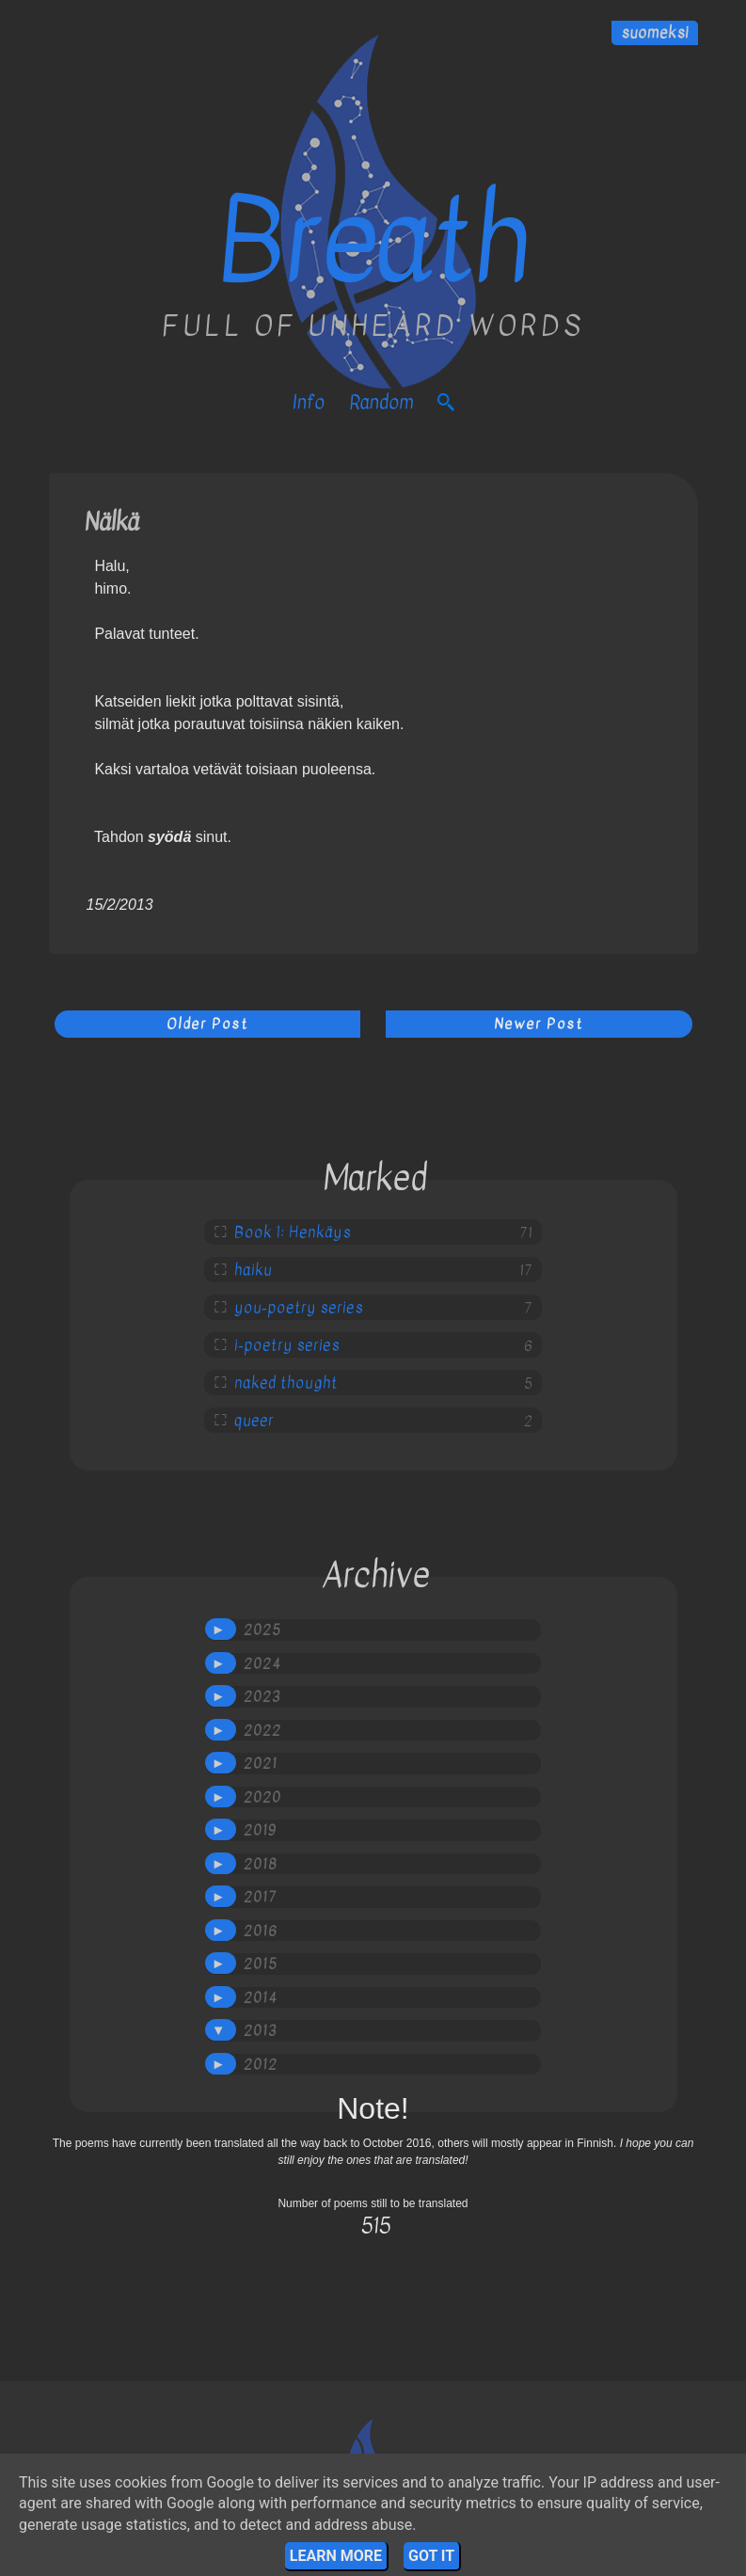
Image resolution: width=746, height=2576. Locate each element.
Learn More (336, 2556)
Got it (431, 2556)
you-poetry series (298, 1307)
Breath (373, 242)
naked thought (286, 1383)
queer (254, 1420)
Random (381, 402)
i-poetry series (287, 1345)
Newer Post (538, 1023)
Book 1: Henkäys (292, 1232)
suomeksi (655, 33)
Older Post (207, 1023)
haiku (253, 1270)
